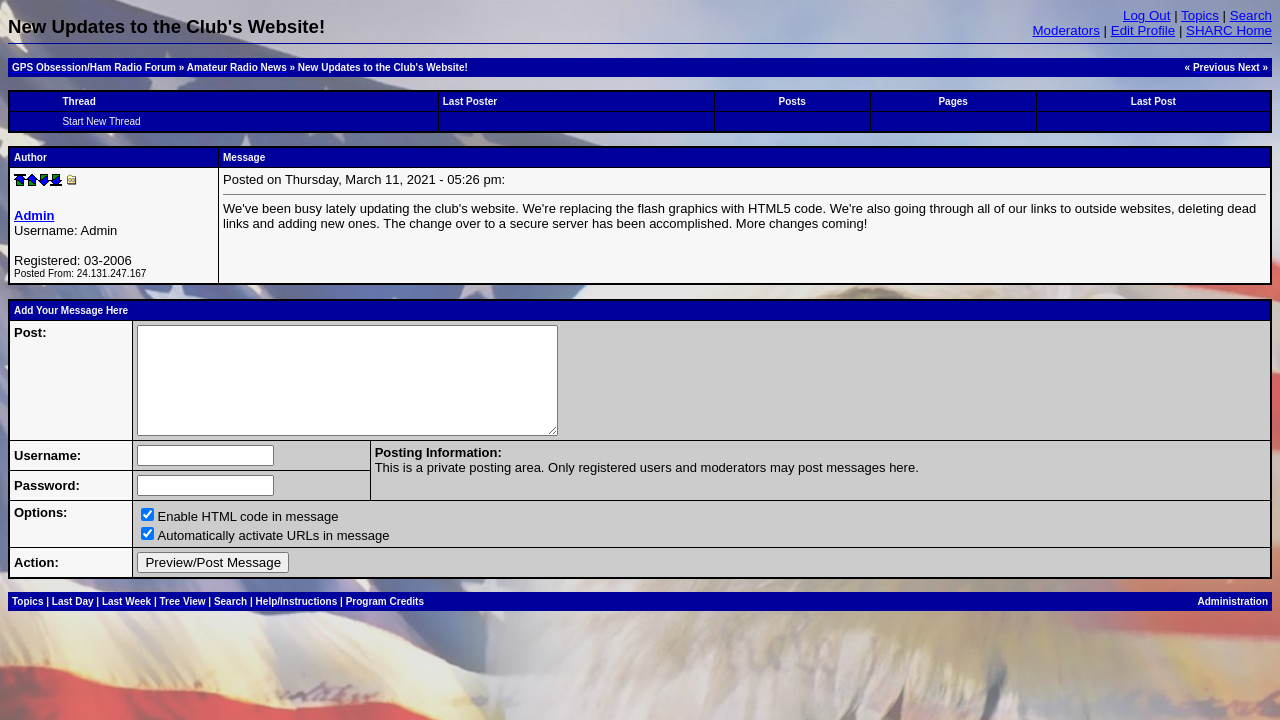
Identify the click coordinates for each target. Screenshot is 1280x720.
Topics (1200, 15)
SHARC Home (1229, 30)
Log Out (1146, 15)
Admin (34, 215)
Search (1251, 15)
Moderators (1065, 30)
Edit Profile (1143, 30)
